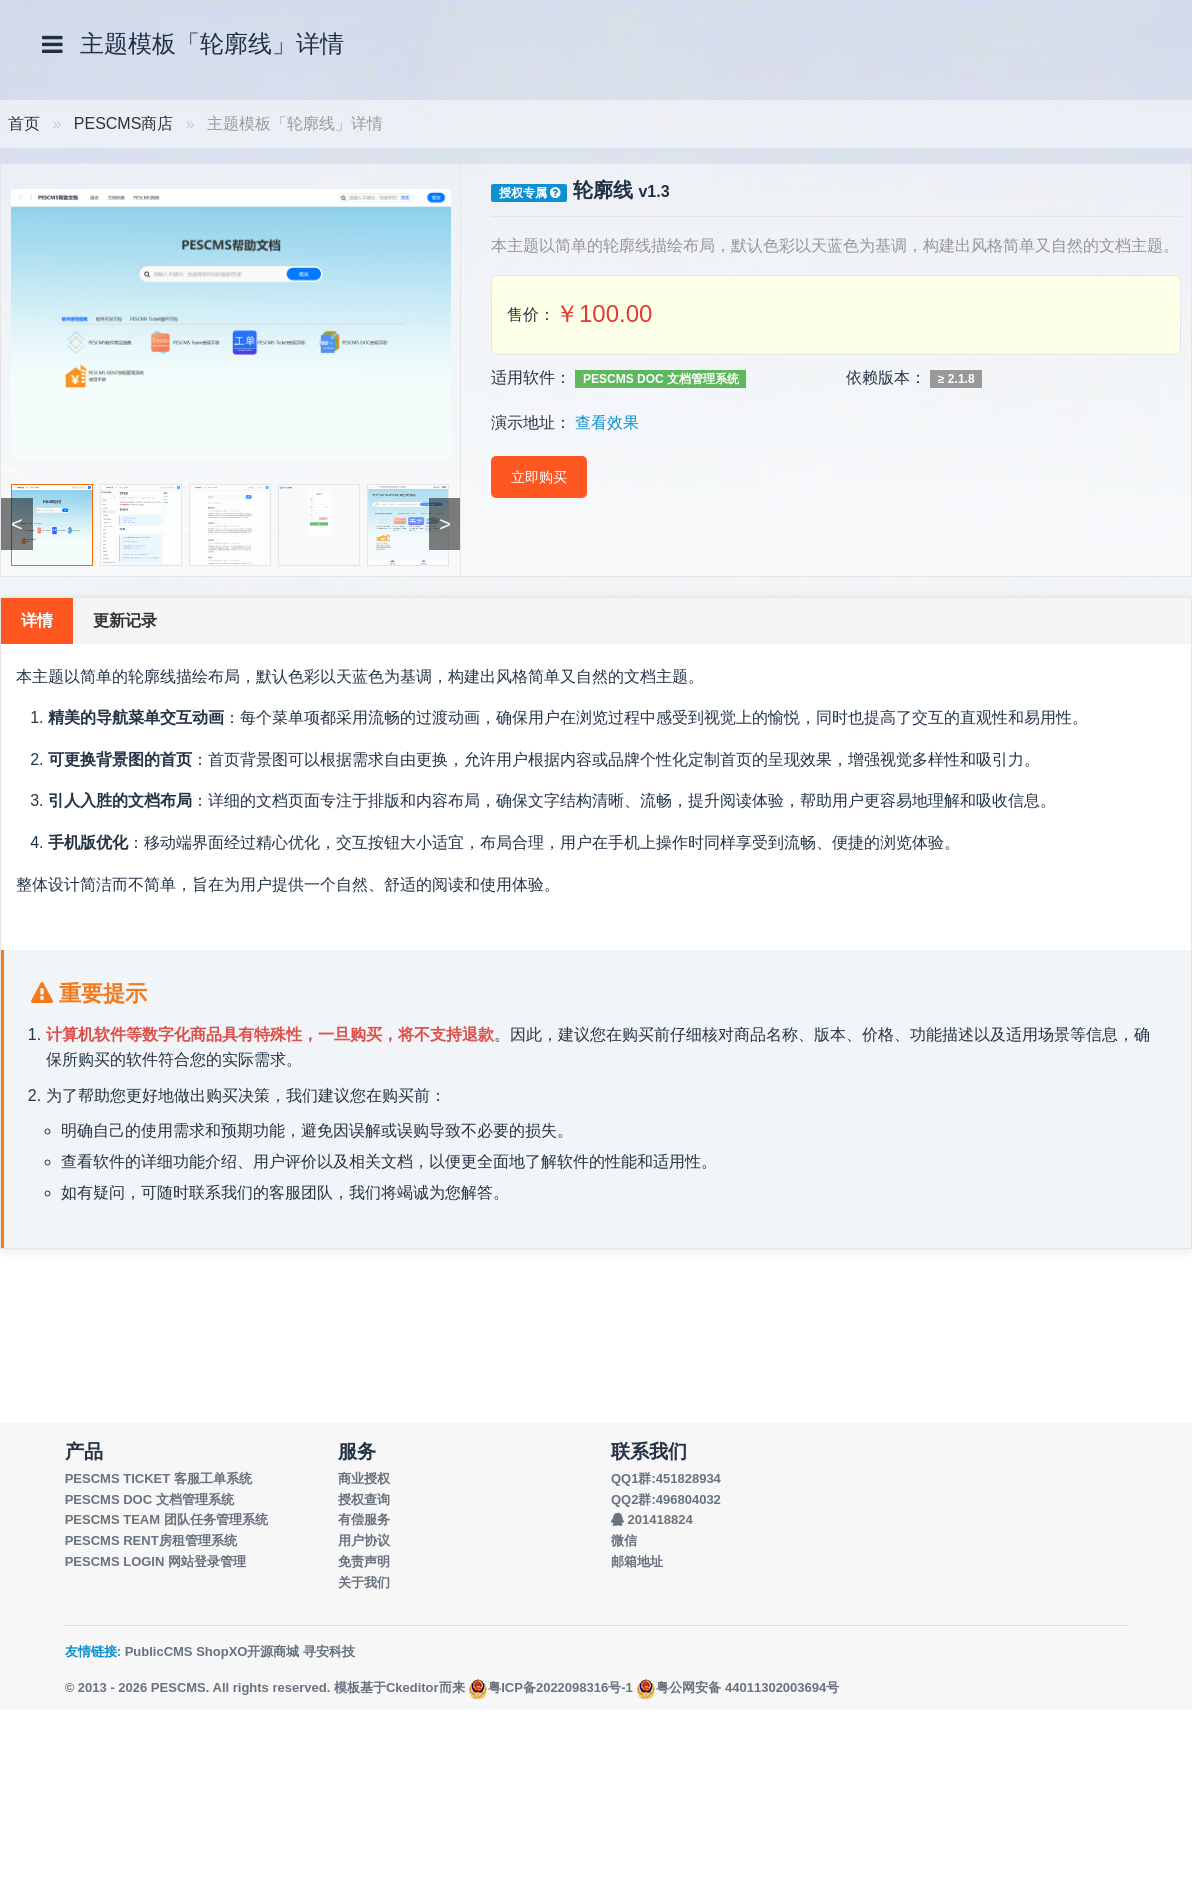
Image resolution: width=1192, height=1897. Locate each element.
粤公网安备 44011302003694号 (737, 1687)
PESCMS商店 (124, 123)
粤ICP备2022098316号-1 (550, 1687)
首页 (24, 123)
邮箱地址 (637, 1561)
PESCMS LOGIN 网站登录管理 (155, 1561)
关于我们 (364, 1582)
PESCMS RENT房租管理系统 (151, 1540)
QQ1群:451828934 (666, 1478)
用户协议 (364, 1540)
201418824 (652, 1519)
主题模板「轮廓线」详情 (212, 43)
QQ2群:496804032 (666, 1499)
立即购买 (539, 477)
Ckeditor (412, 1687)
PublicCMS (159, 1651)
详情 (37, 620)
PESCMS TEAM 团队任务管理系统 (166, 1519)
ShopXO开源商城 (247, 1651)
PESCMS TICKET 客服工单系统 (158, 1478)
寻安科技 (329, 1651)
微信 (624, 1540)
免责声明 (364, 1561)
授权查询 (364, 1499)
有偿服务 (364, 1519)
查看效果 (607, 422)
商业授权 (364, 1478)
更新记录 (125, 620)
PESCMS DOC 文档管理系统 (661, 379)
